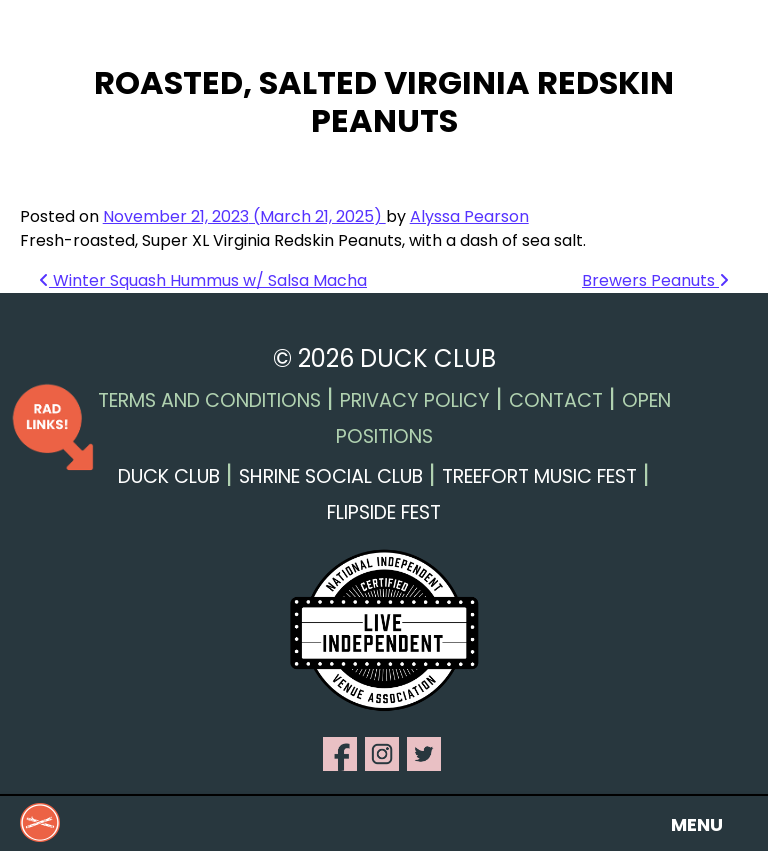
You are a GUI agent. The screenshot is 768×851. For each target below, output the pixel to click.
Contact (556, 400)
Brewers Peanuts (655, 280)
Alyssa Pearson (469, 216)
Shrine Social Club (331, 476)
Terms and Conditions (209, 400)
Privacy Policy (415, 400)
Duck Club (169, 476)
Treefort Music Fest (539, 476)
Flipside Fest (384, 512)
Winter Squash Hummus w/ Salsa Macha (203, 280)
